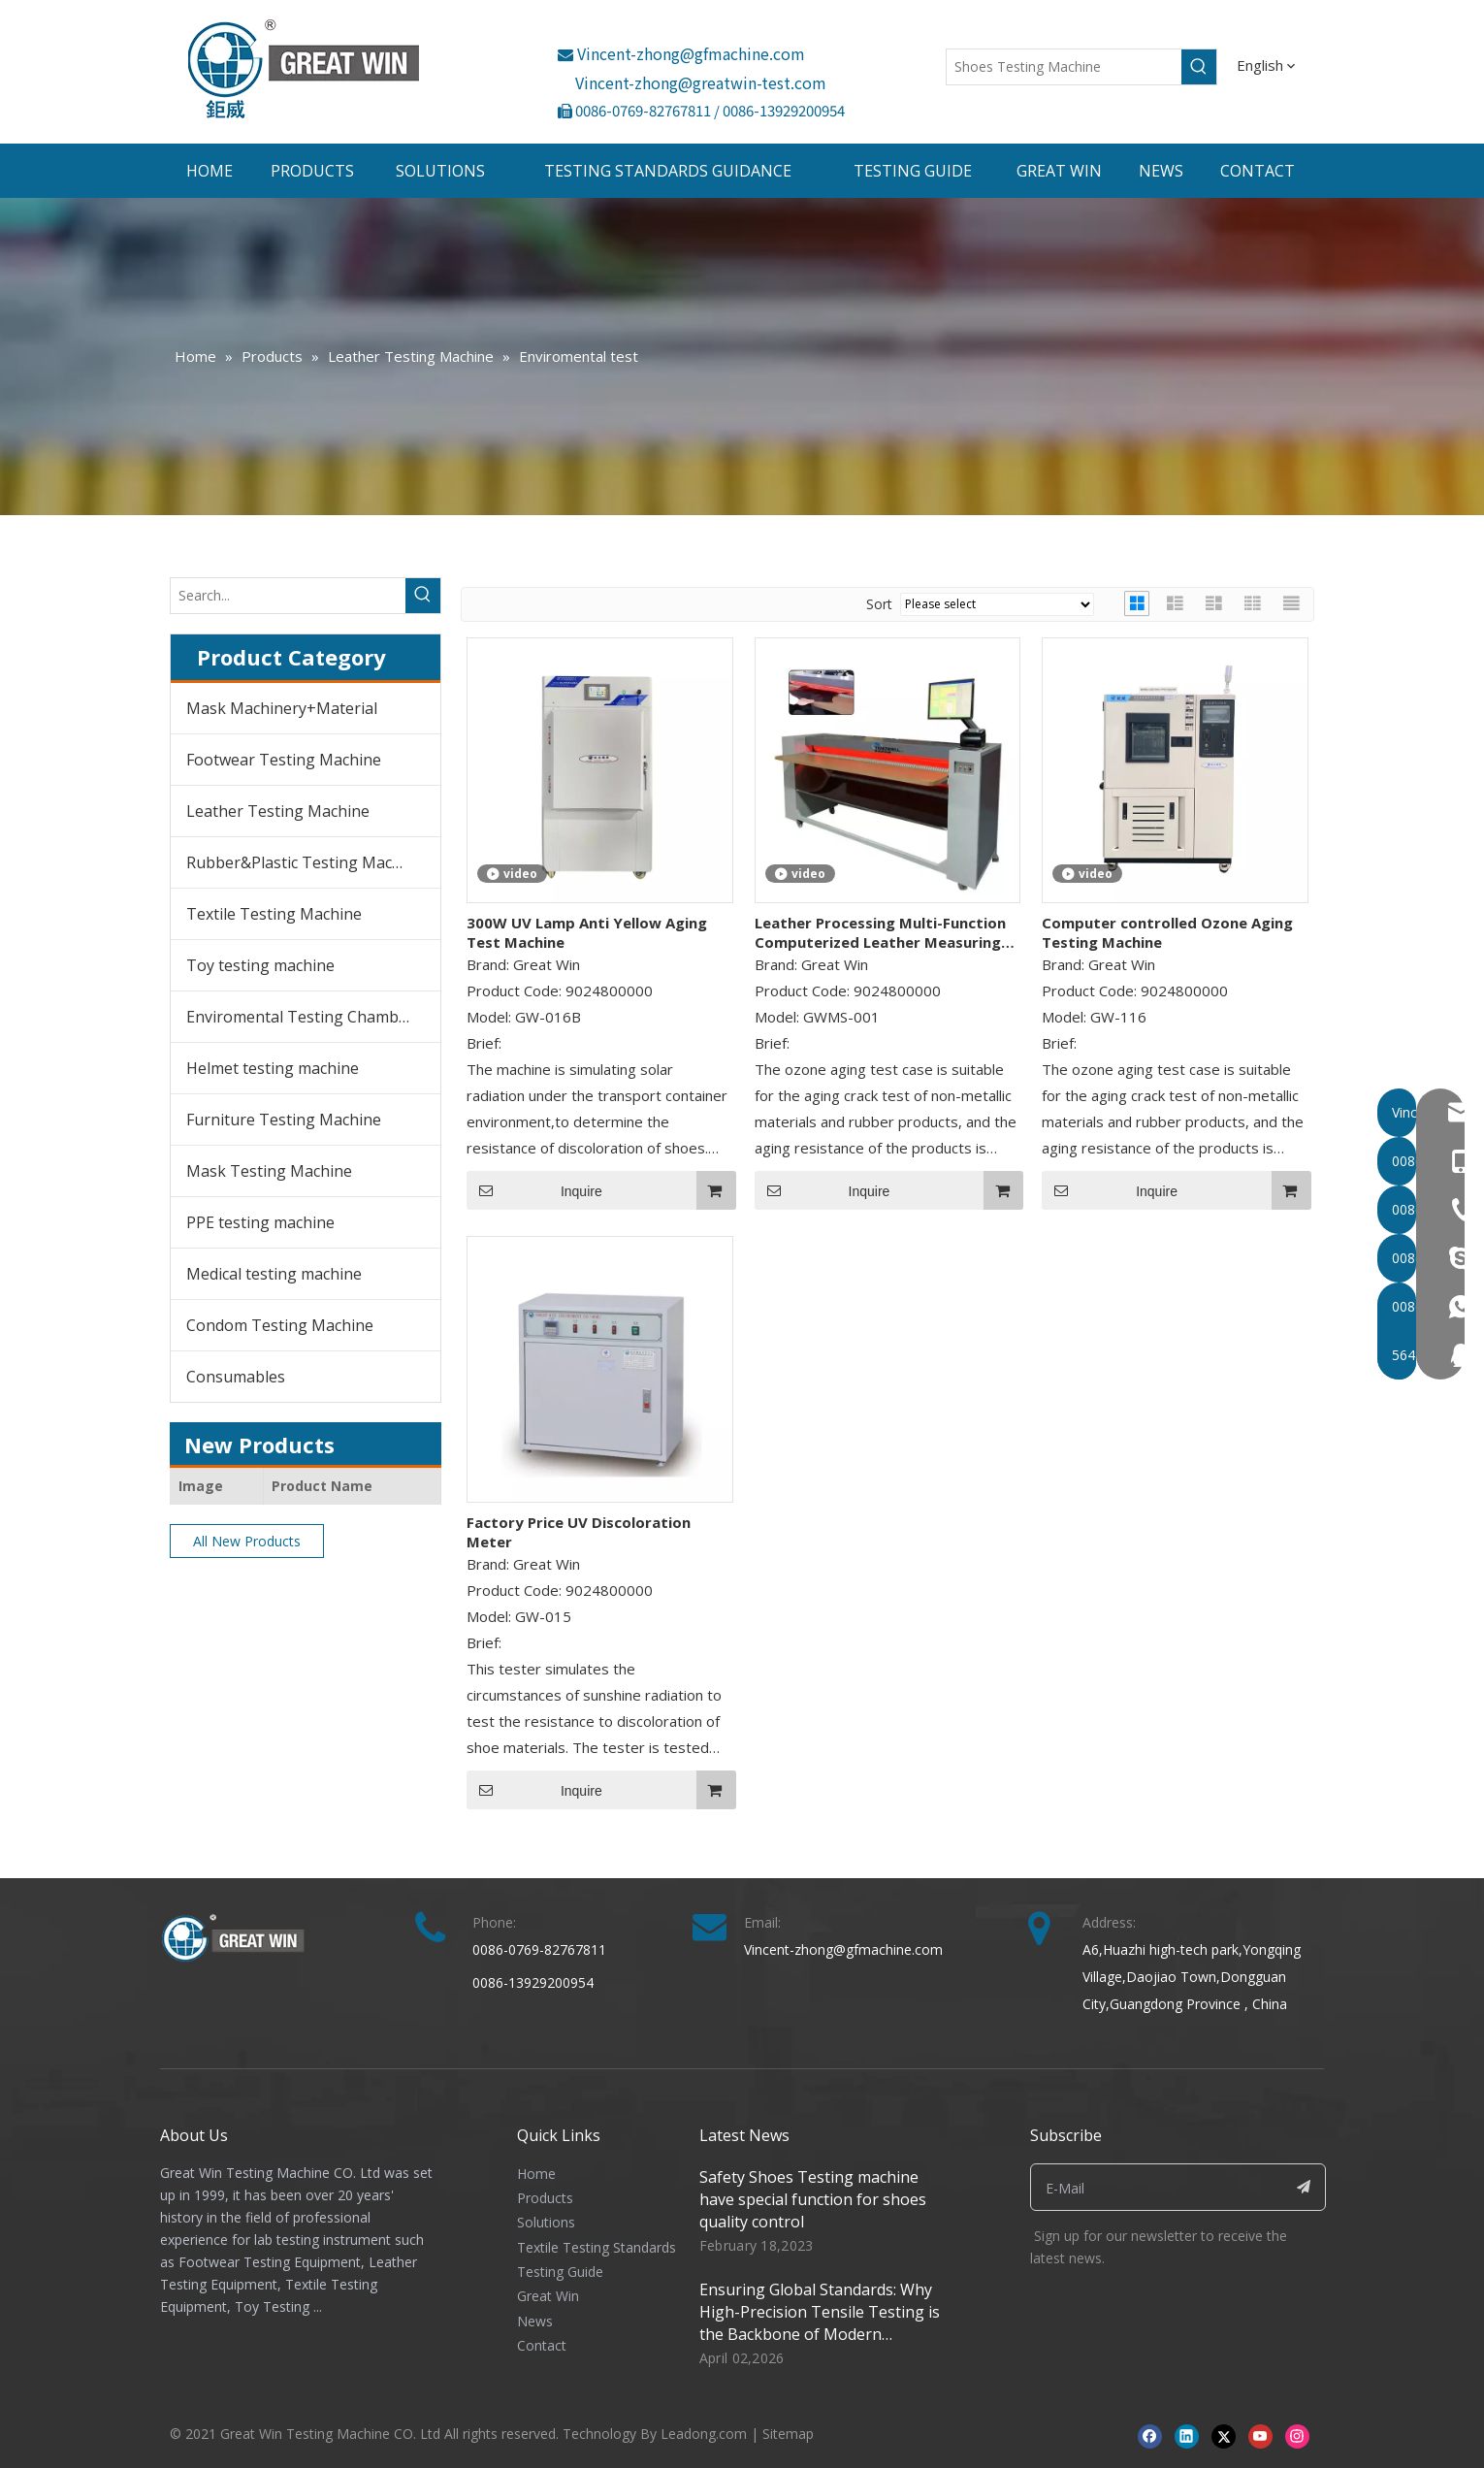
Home (536, 2173)
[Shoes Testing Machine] (1064, 66)
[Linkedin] (1187, 2435)
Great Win (548, 2296)
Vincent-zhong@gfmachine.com (681, 53)
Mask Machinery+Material (281, 708)
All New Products (247, 1541)
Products (545, 2198)
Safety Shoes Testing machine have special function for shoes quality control (812, 2199)
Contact (541, 2345)
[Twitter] (1223, 2435)
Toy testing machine (260, 965)
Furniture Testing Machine (283, 1119)
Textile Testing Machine (274, 914)
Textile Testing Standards (596, 2247)
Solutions (546, 2222)
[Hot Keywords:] (1198, 66)
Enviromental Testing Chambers (304, 1016)
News (535, 2321)
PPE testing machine (260, 1222)
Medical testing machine (274, 1273)
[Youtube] (1260, 2435)
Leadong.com (704, 2433)
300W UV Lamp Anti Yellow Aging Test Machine (587, 932)
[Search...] (288, 595)
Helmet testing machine (272, 1068)
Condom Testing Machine (279, 1325)
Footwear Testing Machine (283, 759)
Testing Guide (560, 2271)
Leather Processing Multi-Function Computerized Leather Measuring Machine (880, 932)
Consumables (235, 1376)
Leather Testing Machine (278, 811)
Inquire (534, 1190)
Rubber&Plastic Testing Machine (305, 862)
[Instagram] (1297, 2435)
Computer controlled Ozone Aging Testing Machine (1167, 932)
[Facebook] (1150, 2435)
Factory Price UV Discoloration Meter (579, 1531)
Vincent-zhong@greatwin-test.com (700, 82)
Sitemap (788, 2433)
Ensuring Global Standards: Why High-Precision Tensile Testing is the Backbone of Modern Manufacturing (819, 2323)
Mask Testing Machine (269, 1171)
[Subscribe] (1304, 2187)
